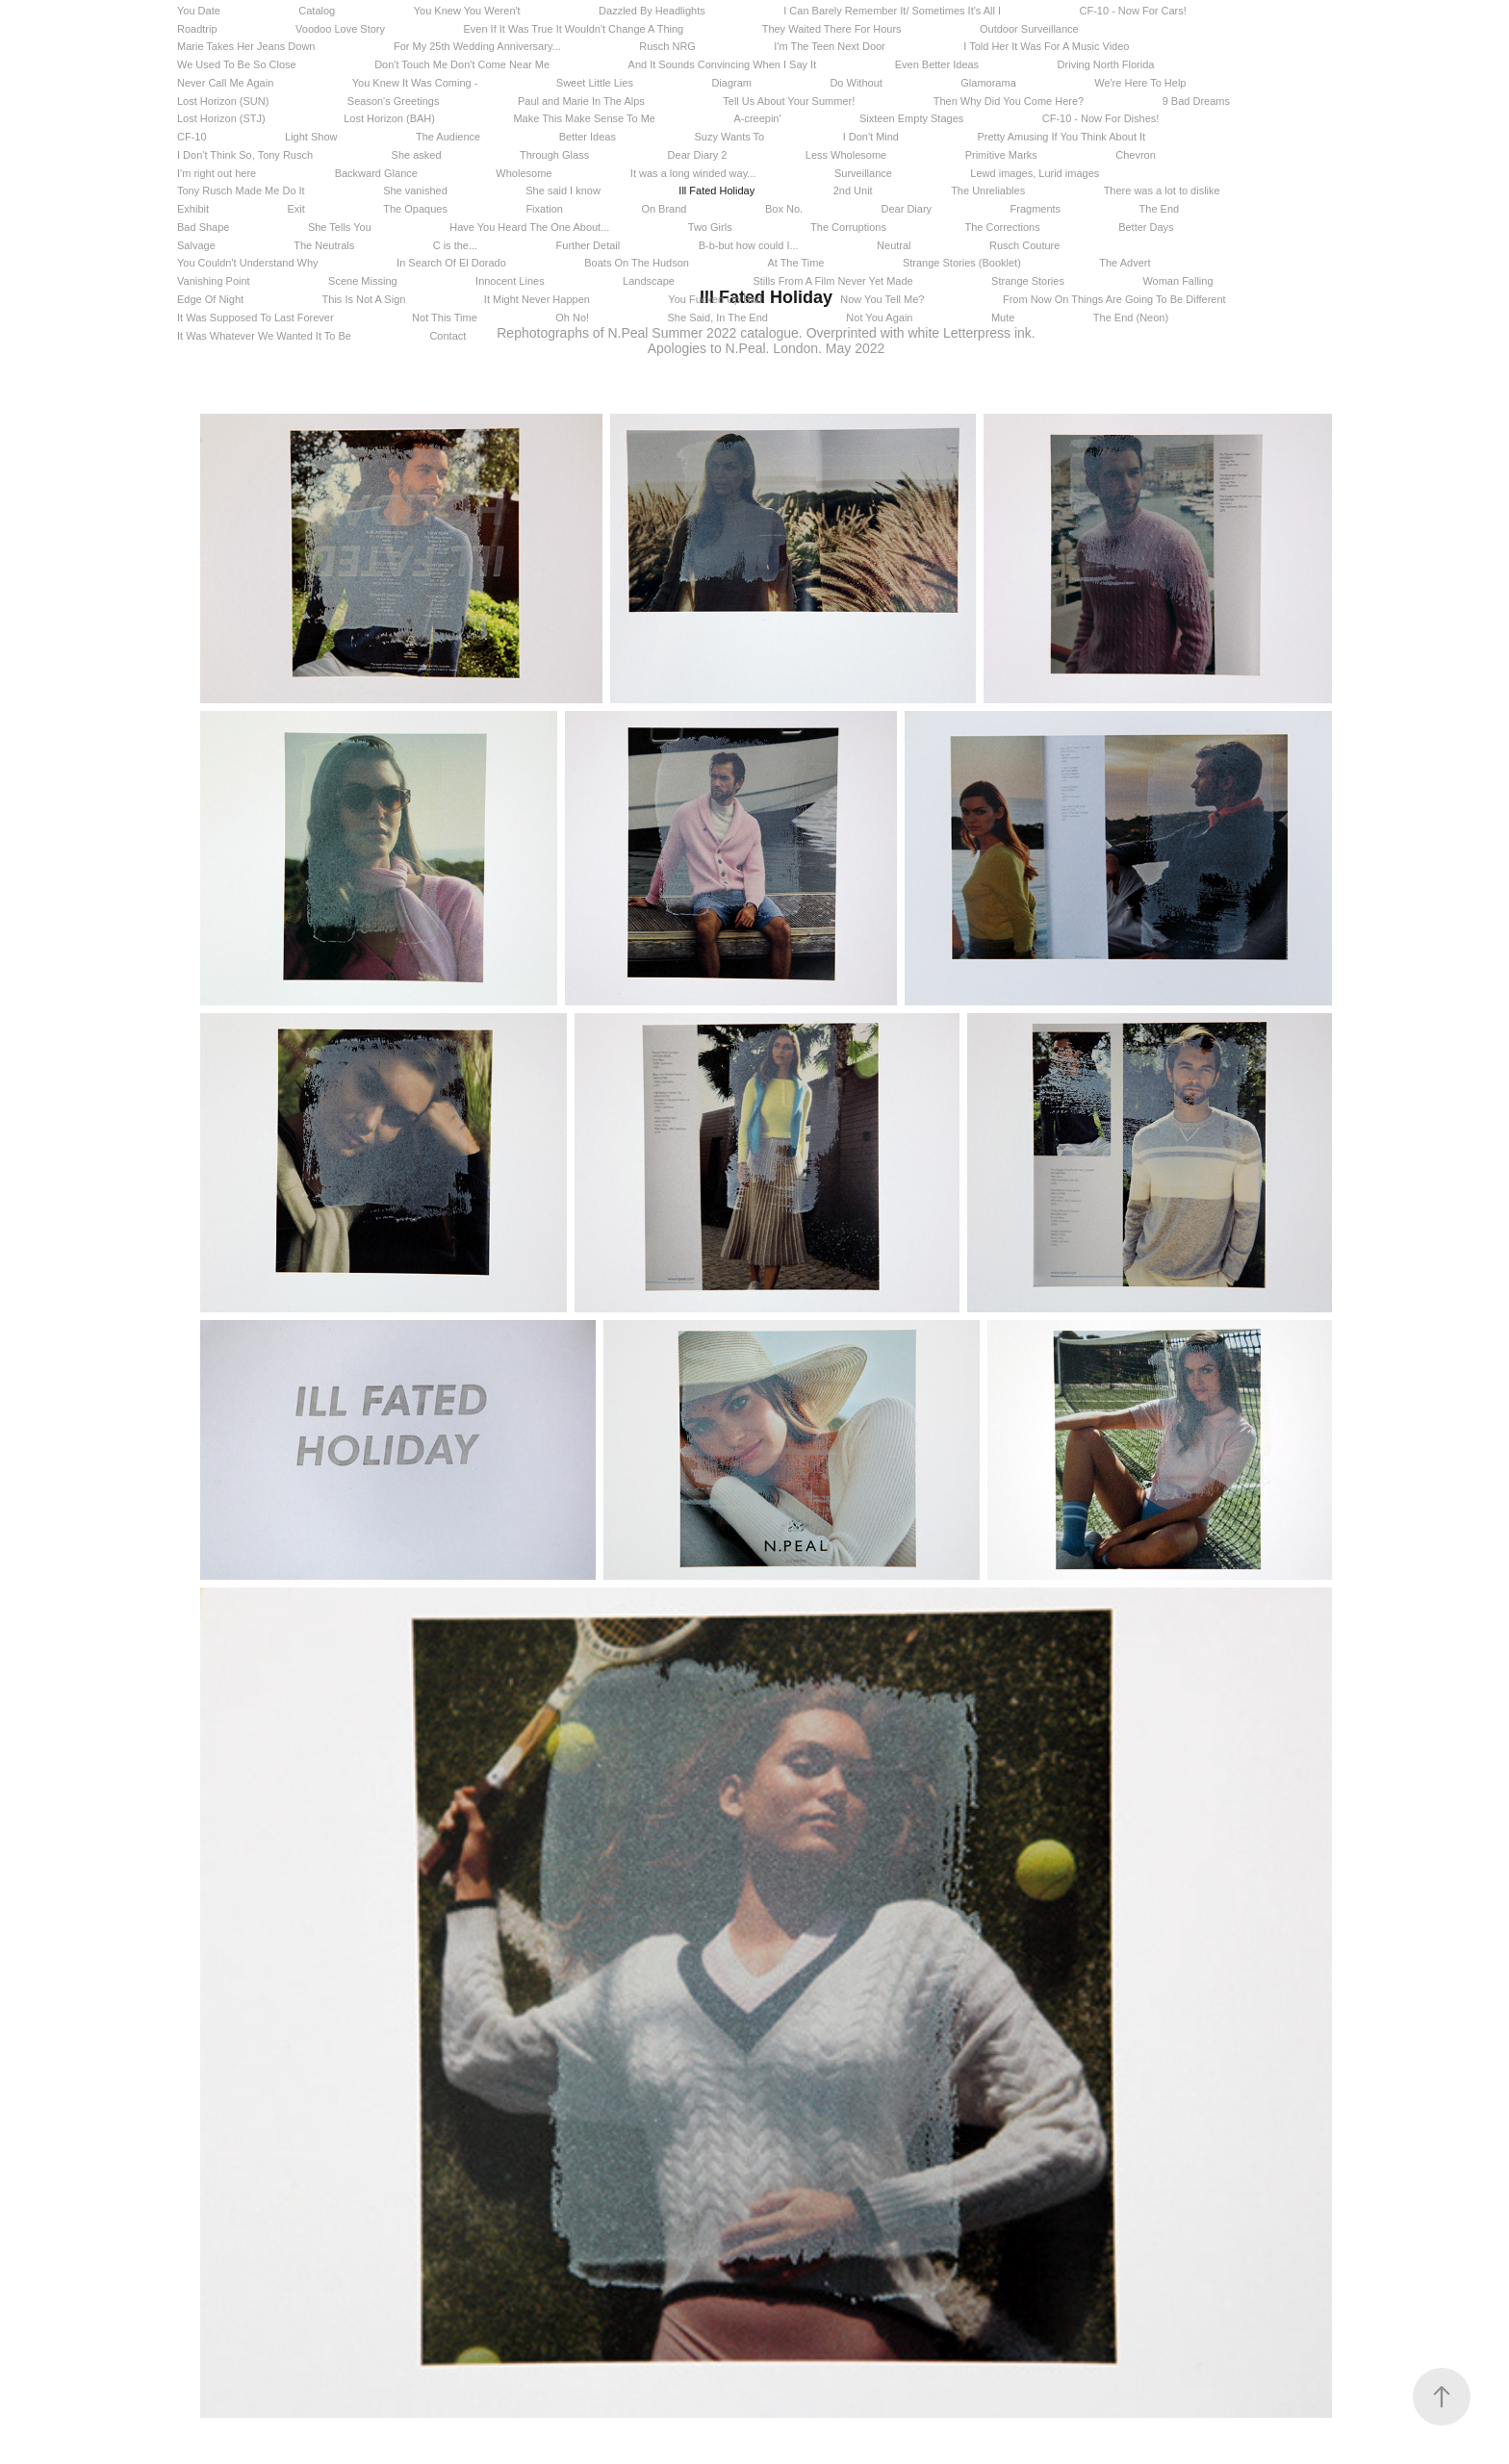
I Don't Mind (871, 136)
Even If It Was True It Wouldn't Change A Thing (573, 29)
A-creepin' (756, 118)
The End (1159, 209)
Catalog (316, 10)
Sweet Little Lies (594, 83)
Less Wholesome (846, 155)
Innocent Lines (510, 281)
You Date (198, 10)
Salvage (196, 245)
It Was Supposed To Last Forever (255, 317)
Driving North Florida (1106, 64)
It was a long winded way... (693, 173)
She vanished (415, 190)
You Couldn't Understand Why (248, 262)
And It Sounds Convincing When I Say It (722, 64)
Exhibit (193, 209)
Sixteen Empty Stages (911, 118)
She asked (417, 155)
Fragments (1035, 209)
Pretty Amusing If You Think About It (1061, 136)
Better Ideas (587, 136)
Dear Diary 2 (698, 155)
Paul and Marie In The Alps (581, 101)
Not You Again (879, 317)
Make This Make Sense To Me (584, 118)
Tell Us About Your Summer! (789, 101)
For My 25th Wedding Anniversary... (477, 46)
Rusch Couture (1024, 245)
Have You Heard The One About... (529, 227)
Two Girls (710, 227)
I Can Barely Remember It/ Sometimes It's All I (892, 10)
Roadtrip (197, 29)
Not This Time (444, 317)
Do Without (856, 83)
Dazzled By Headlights (652, 10)
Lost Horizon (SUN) (223, 101)
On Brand (663, 209)
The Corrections (1001, 227)
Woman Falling (1177, 281)
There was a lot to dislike (1162, 190)
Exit (295, 209)
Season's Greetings (393, 101)
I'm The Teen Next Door (829, 46)
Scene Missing (362, 281)
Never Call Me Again (225, 83)
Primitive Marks (1001, 155)
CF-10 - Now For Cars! (1133, 10)
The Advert (1124, 262)
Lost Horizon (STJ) (221, 118)
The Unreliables (988, 190)
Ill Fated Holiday (716, 190)
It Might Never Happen (537, 299)
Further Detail (588, 245)
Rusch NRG (667, 46)
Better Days (1145, 227)
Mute (1002, 317)
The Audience (448, 136)
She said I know (563, 190)
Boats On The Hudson (636, 262)
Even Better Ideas (937, 64)
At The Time (795, 262)
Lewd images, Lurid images (1034, 173)
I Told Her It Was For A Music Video (1046, 46)
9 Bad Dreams (1196, 101)
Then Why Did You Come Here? (1009, 101)
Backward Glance (376, 173)
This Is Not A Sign (364, 299)
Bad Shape (203, 227)
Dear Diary (907, 209)
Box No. (784, 209)
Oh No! (572, 317)
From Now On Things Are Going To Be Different (1114, 299)
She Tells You (339, 227)
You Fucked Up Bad (714, 299)
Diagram (731, 83)
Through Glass (554, 155)
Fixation (544, 209)
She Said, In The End (718, 317)
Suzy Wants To (729, 136)
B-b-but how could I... (749, 245)
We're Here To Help (1140, 83)
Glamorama (987, 83)
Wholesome (523, 173)
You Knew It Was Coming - (415, 83)
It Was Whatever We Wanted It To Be (264, 336)
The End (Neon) (1130, 317)
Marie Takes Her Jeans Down (246, 46)
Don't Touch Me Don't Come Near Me (462, 64)
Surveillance (863, 173)
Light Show (311, 136)
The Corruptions (848, 227)
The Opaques (415, 209)
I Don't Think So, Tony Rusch (245, 155)
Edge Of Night (210, 299)
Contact (447, 336)
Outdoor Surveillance (1029, 29)
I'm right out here (216, 173)
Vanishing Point (213, 281)
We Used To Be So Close (236, 64)
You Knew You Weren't (467, 10)
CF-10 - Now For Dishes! (1101, 118)
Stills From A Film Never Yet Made (832, 281)
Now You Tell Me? (882, 299)
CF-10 (192, 136)
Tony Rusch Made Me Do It (241, 190)
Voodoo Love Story (340, 29)
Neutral (893, 245)
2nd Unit (853, 190)
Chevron (1135, 155)
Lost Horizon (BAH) (389, 118)
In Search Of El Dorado (451, 262)
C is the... (455, 245)
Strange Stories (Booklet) (962, 262)
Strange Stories (1027, 281)
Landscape (649, 281)
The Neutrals (324, 245)
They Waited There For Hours (832, 29)
